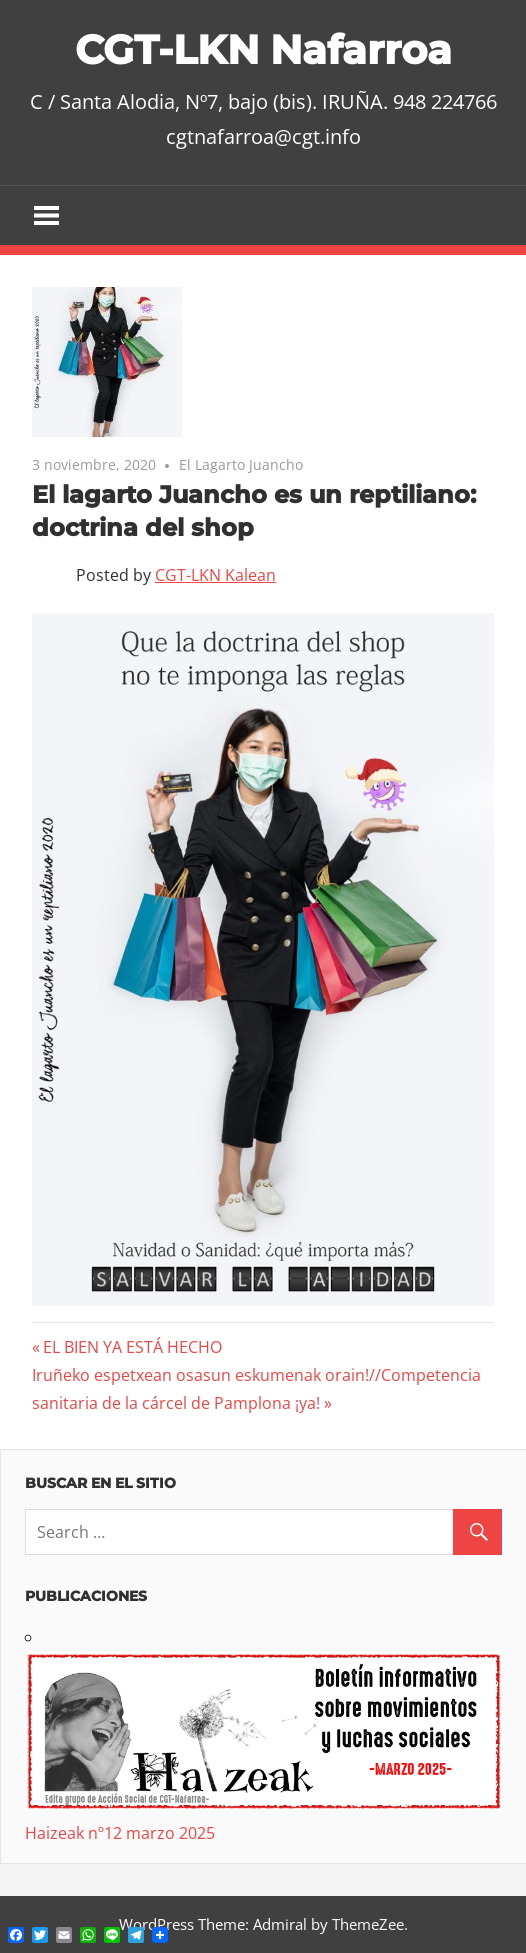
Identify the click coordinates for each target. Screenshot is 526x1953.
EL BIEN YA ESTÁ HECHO (132, 1347)
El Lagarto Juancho (241, 464)
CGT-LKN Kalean (215, 575)
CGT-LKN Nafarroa (263, 49)
